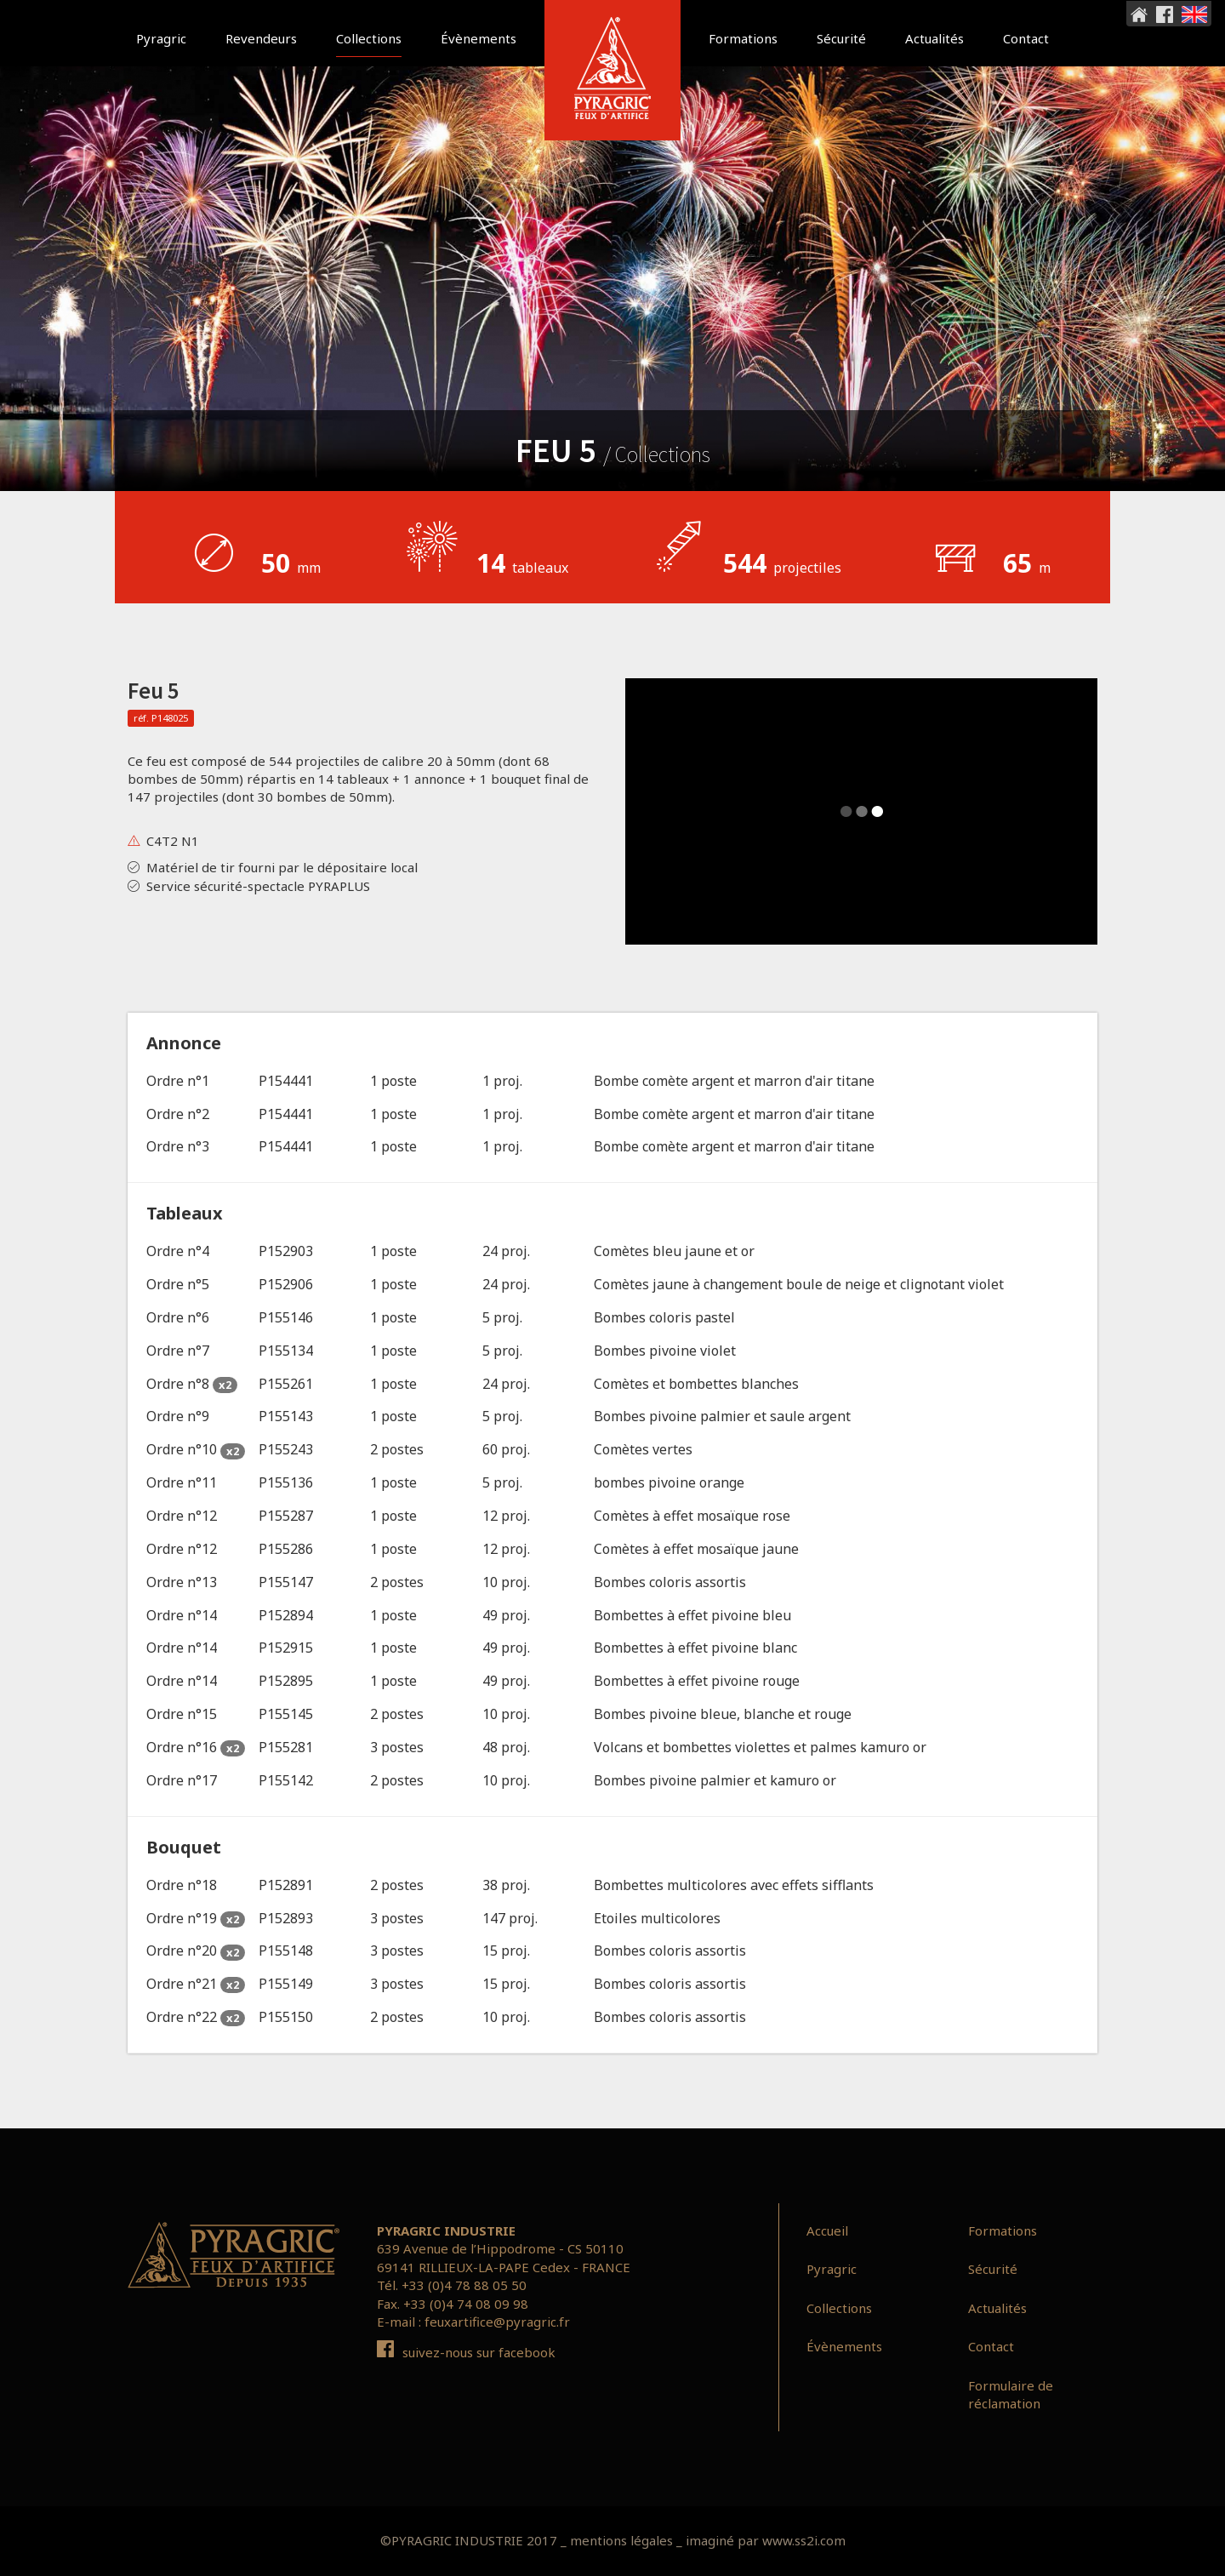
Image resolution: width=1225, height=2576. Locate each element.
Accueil (827, 2230)
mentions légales (621, 2540)
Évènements (478, 38)
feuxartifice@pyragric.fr (497, 2321)
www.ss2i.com (804, 2540)
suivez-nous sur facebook (466, 2352)
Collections (369, 38)
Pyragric (161, 38)
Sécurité (841, 38)
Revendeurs (261, 38)
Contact (1026, 38)
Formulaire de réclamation (1010, 2394)
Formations (743, 38)
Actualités (934, 38)
